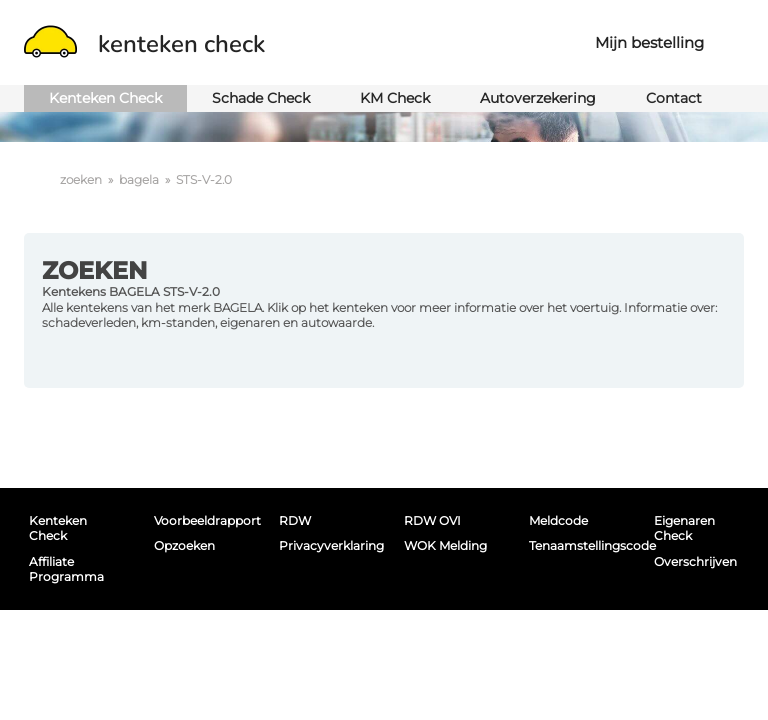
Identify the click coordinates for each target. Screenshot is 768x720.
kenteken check (144, 44)
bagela (139, 179)
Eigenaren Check (684, 528)
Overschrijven (695, 561)
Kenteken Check (105, 98)
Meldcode (558, 520)
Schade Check (261, 98)
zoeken (81, 179)
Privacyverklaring (324, 545)
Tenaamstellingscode (574, 545)
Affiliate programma (66, 569)
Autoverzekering (538, 98)
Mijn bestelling (649, 42)
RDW (295, 520)
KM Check (395, 98)
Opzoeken (184, 545)
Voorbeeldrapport (199, 520)
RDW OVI (432, 520)
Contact (674, 98)
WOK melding (445, 545)
